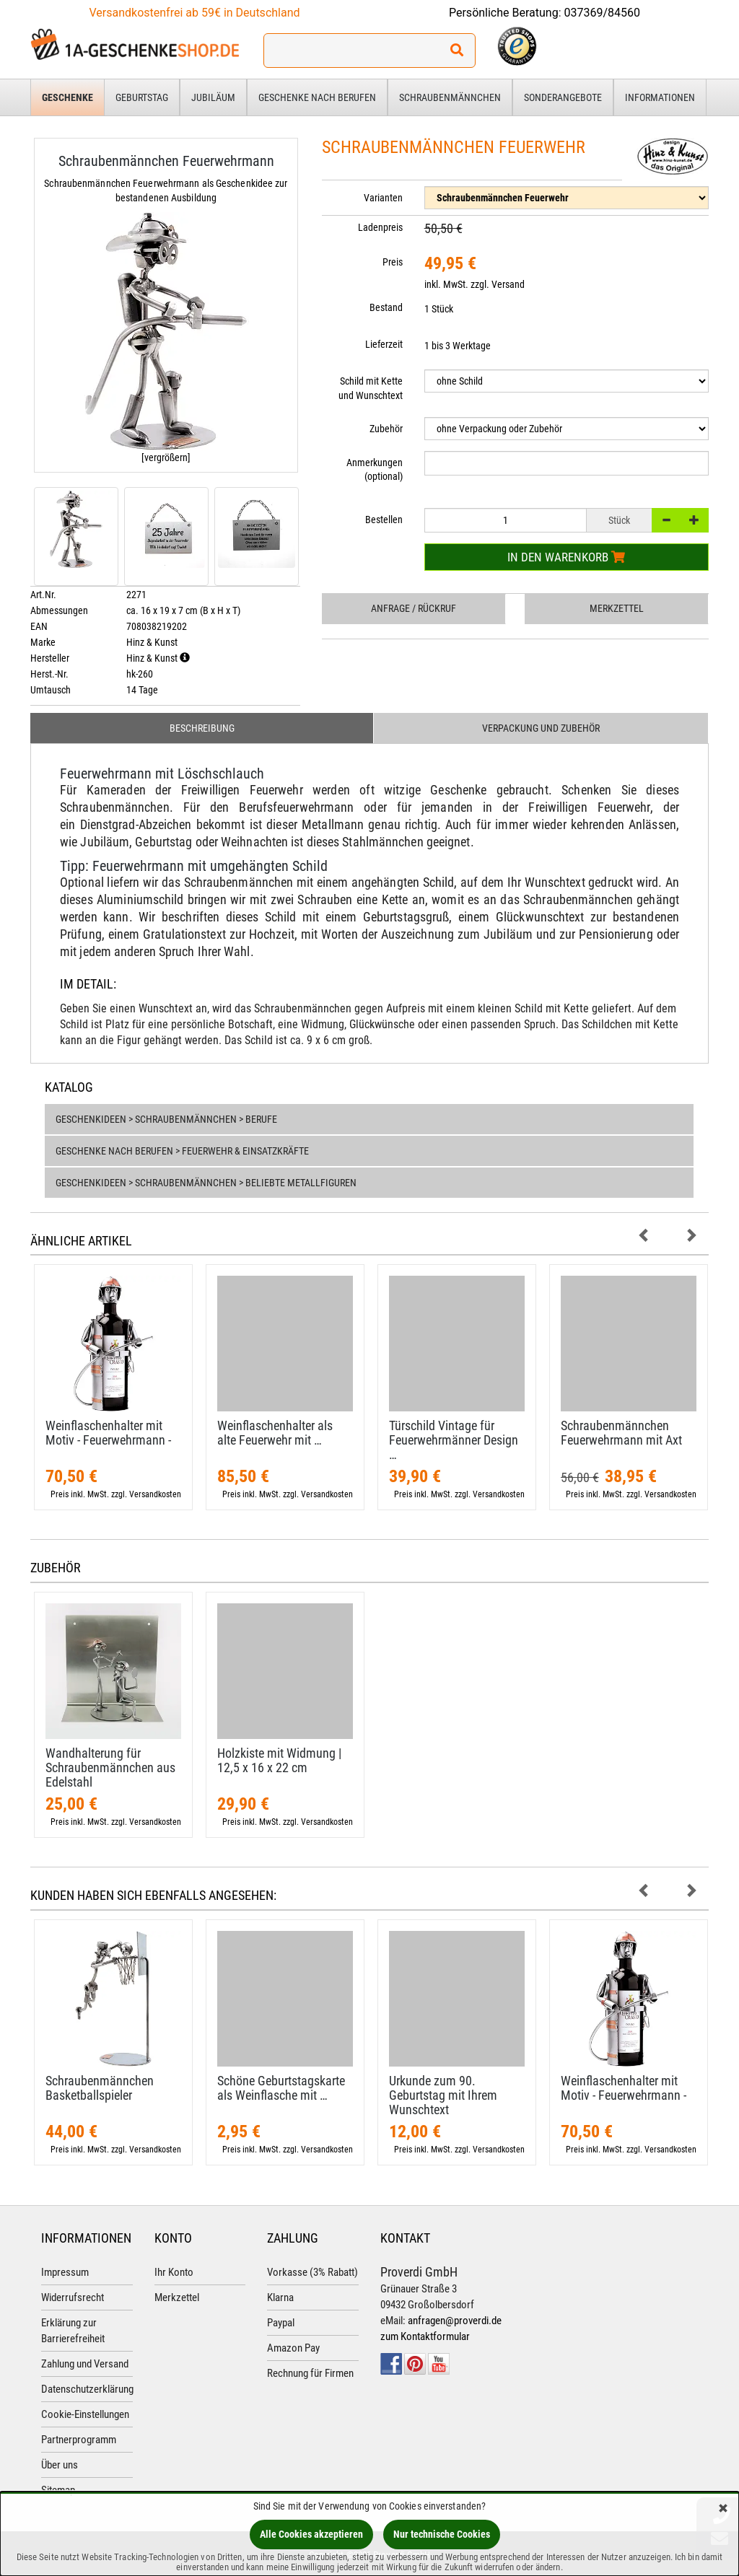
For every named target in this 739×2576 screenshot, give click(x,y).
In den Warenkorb (566, 557)
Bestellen (384, 519)
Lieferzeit (384, 344)
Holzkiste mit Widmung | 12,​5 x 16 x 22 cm (279, 1760)
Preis (392, 262)
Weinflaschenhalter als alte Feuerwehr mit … (275, 1432)
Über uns (59, 2464)
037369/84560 (602, 12)
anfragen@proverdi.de (455, 2320)
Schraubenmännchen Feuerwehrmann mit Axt (621, 1432)
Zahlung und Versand (84, 2363)
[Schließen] (723, 2509)
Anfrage (413, 608)
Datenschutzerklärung (87, 2389)
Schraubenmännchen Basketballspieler (99, 2088)
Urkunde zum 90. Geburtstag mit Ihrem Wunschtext (443, 2095)
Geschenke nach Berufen (317, 97)
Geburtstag (141, 97)
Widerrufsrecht (72, 2297)
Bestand (386, 307)
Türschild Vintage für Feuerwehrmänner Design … (453, 1440)
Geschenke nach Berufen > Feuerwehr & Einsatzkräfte (182, 1151)
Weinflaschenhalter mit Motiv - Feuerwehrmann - (108, 1432)
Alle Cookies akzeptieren (311, 2534)
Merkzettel (617, 608)
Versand (508, 284)
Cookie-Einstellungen (85, 2414)
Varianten (383, 197)
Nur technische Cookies (441, 2534)
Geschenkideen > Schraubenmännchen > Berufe (166, 1119)
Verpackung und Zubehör (541, 728)
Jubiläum (213, 97)
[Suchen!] (457, 50)
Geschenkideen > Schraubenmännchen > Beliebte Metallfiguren (206, 1182)
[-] (666, 520)
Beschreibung (202, 728)
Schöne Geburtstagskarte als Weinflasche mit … (281, 2088)
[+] (694, 520)
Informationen (660, 97)
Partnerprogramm (78, 2439)
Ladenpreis (380, 227)
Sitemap (58, 2490)
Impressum (65, 2272)
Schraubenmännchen (450, 97)
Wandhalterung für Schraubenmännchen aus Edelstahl (110, 1767)
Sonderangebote (563, 97)
